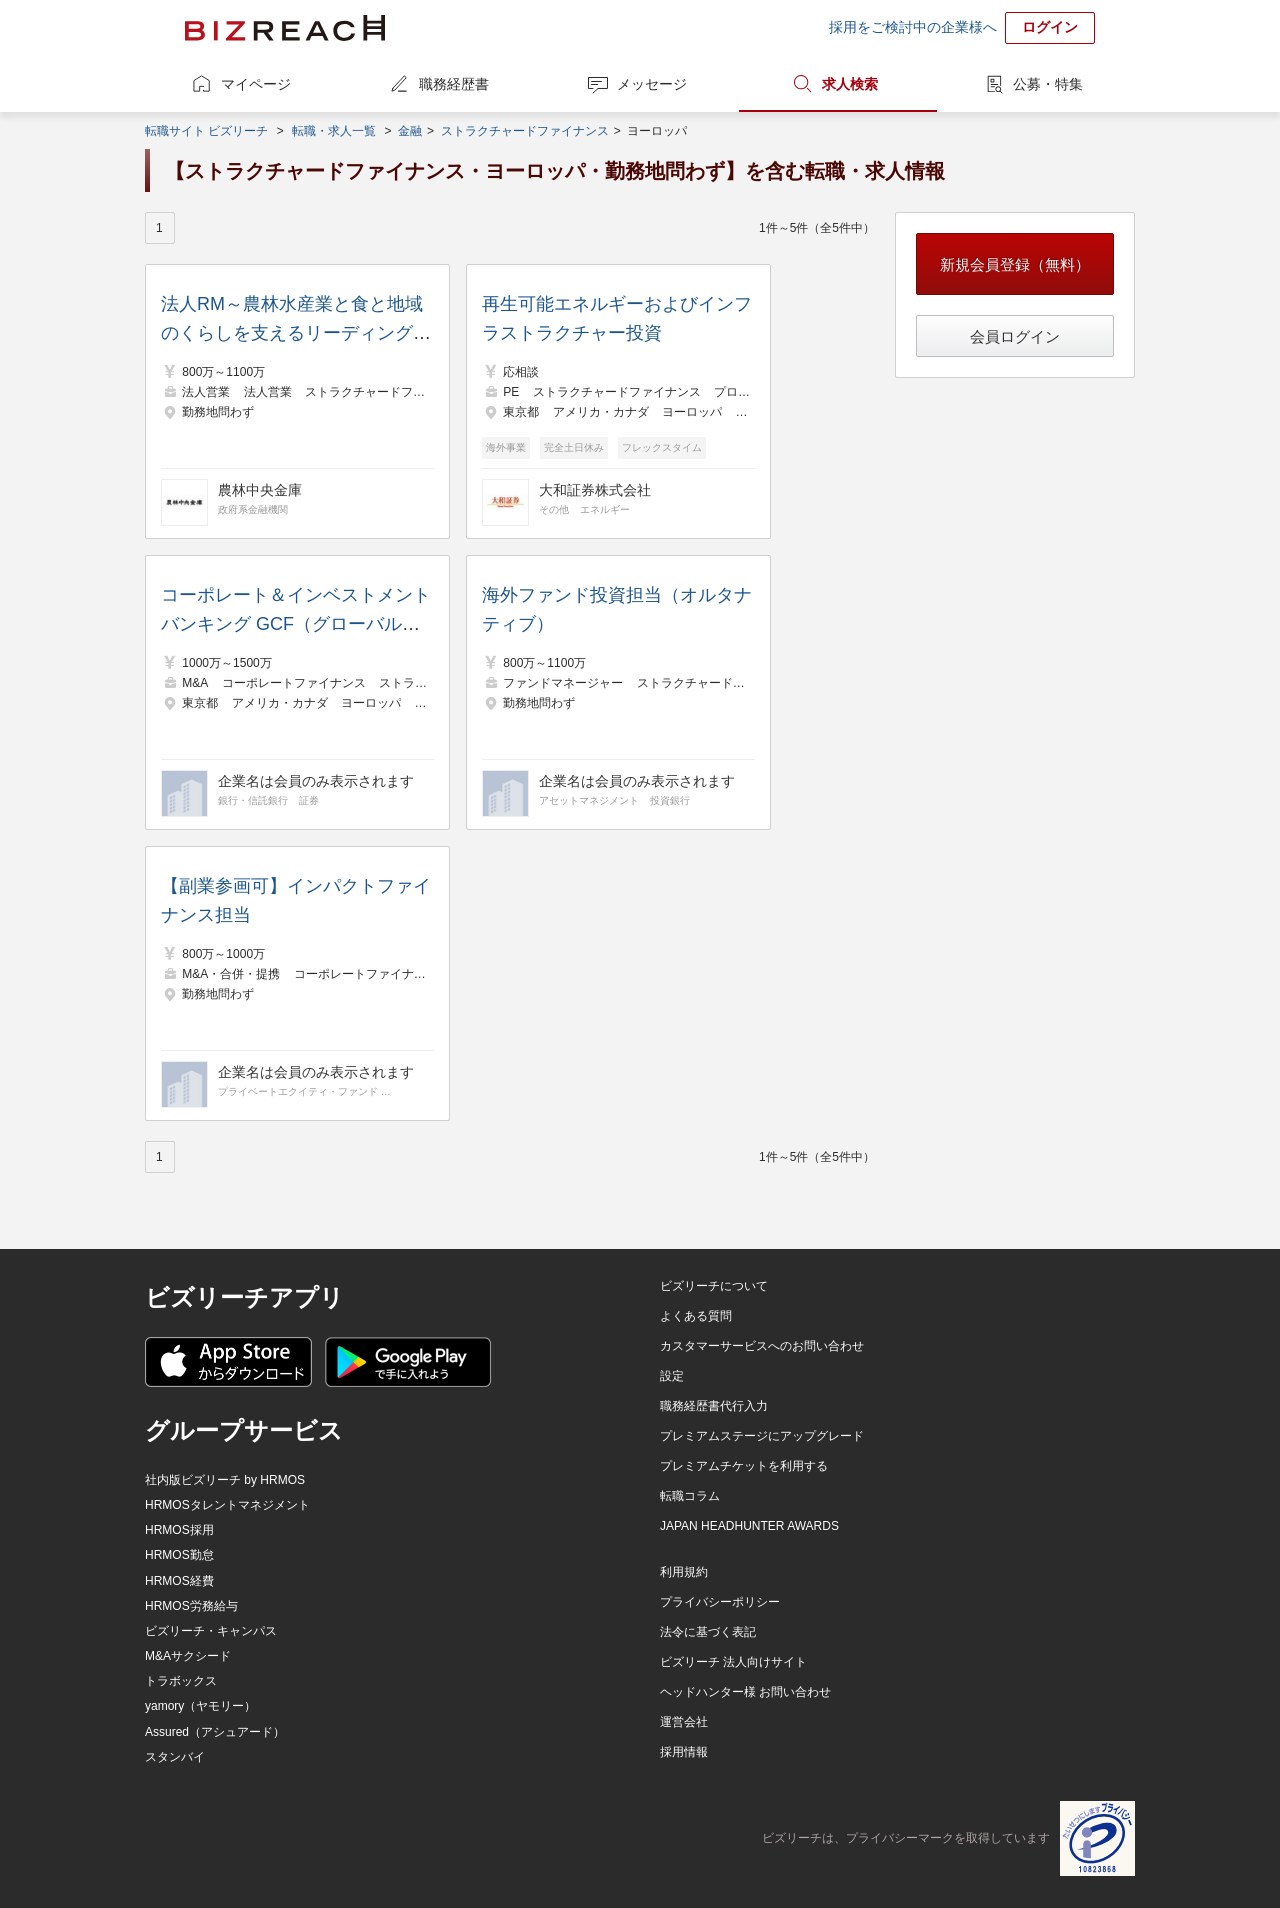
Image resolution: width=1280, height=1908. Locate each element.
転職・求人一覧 (334, 131)
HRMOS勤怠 (179, 1555)
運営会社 (684, 1722)
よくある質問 (696, 1316)
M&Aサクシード (188, 1656)
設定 (672, 1376)
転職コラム (690, 1496)
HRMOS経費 (179, 1581)
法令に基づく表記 (708, 1632)
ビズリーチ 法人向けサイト (733, 1662)
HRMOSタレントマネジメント (227, 1505)
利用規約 (684, 1572)
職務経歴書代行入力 (714, 1406)
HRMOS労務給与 (191, 1606)
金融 (410, 131)
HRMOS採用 (179, 1530)
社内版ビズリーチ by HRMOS (225, 1480)
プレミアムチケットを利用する (744, 1466)
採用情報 (684, 1752)
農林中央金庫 (260, 490)
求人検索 (850, 84)
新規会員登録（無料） (1015, 264)
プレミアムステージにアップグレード (762, 1436)
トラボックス (181, 1681)
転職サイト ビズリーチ (206, 131)
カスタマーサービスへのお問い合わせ (762, 1346)
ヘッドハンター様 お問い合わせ (745, 1692)
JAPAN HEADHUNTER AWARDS (749, 1526)
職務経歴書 (454, 84)
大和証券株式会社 (595, 490)
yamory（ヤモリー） (200, 1706)
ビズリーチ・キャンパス (211, 1631)
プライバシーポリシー (720, 1602)
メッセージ (652, 84)
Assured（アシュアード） (215, 1732)
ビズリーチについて (714, 1286)
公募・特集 (1048, 84)
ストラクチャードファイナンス (525, 131)
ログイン (1050, 27)
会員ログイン (1015, 336)
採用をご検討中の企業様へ (913, 27)
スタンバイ (175, 1757)
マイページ (256, 84)
